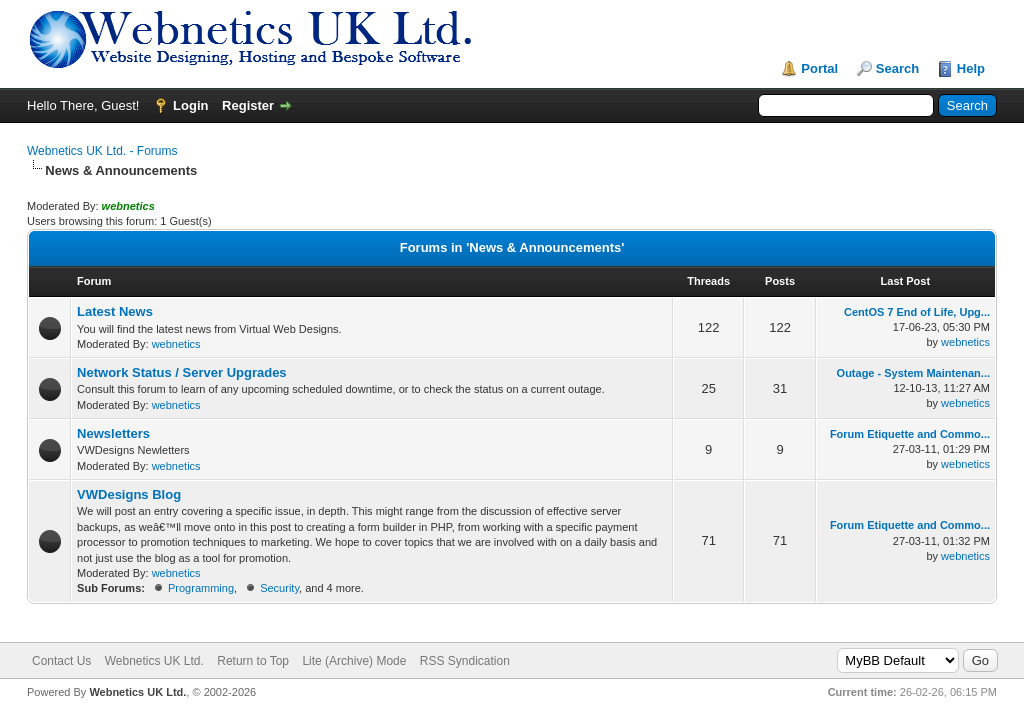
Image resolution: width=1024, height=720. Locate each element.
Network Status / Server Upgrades (182, 372)
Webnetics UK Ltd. (154, 661)
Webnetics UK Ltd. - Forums (102, 151)
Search (897, 68)
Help (971, 68)
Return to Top (253, 661)
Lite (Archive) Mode (354, 661)
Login (190, 105)
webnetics (176, 344)
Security (279, 588)
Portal (819, 68)
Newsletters (113, 433)
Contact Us (61, 661)
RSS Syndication (465, 661)
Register (248, 105)
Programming (201, 588)
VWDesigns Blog (129, 494)
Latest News (115, 311)
